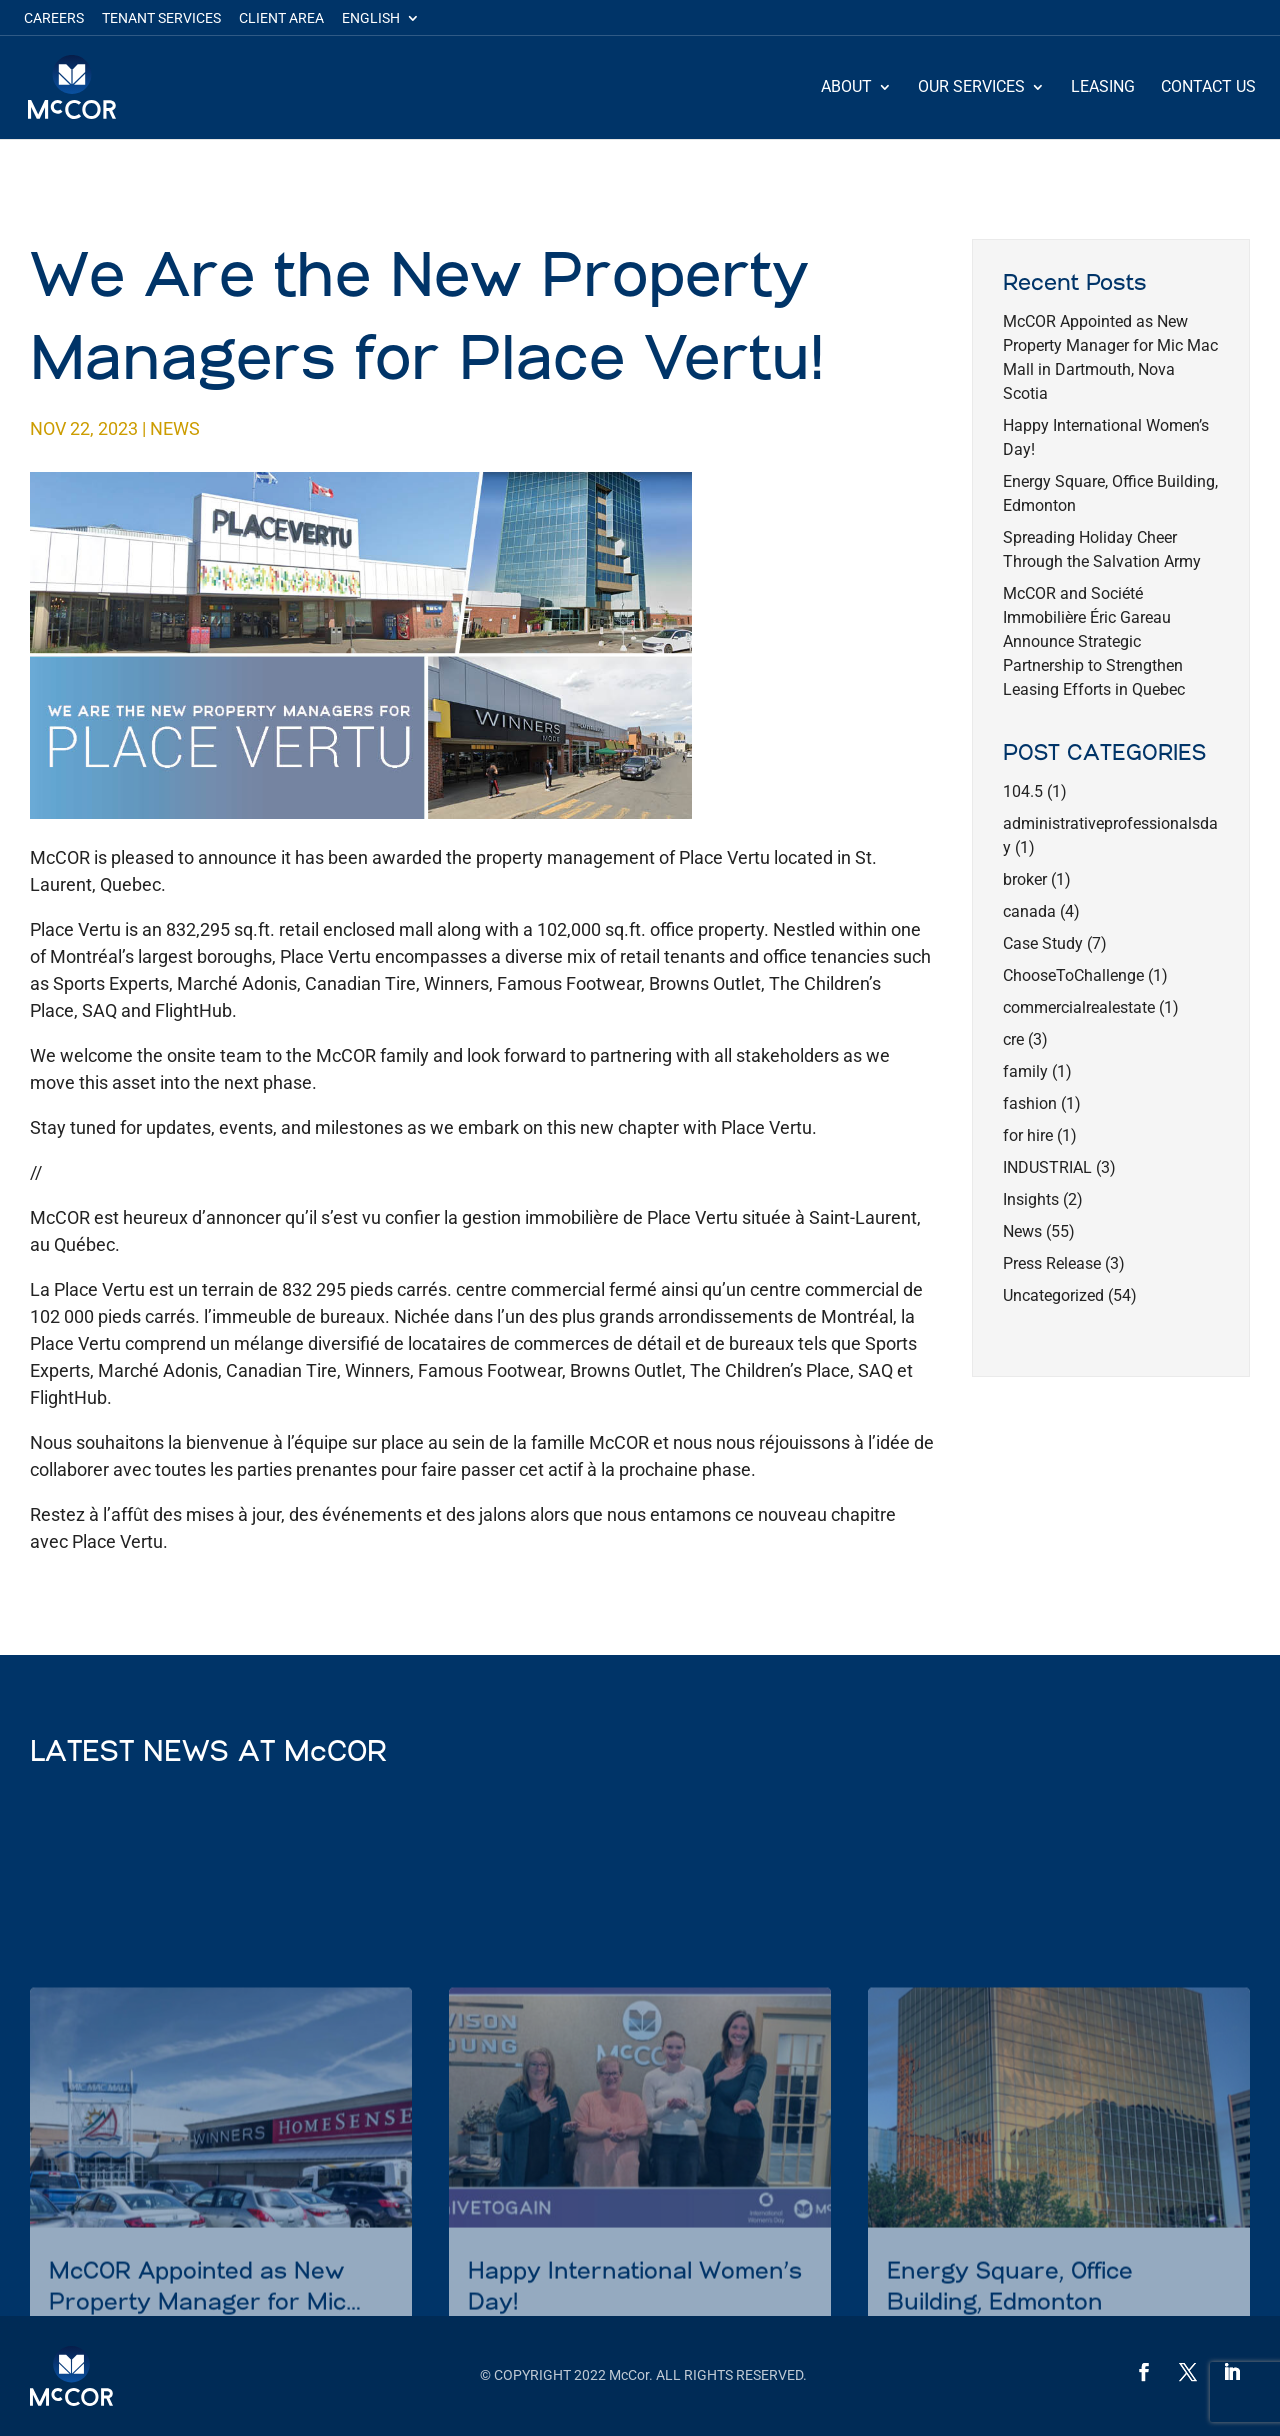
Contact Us (1208, 88)
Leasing (1103, 88)
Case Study (1043, 943)
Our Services (971, 88)
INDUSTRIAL (1047, 1167)
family (1025, 1071)
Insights (1031, 1199)
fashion (1030, 1103)
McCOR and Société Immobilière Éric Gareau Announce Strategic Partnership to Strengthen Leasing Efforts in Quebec (1094, 641)
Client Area (281, 18)
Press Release (1052, 1263)
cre (1013, 1039)
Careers (54, 18)
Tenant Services (161, 18)
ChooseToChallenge (1073, 975)
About (846, 88)
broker (1025, 879)
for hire (1028, 1135)
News (175, 428)
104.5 (1023, 791)
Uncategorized (1053, 1295)
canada (1029, 911)
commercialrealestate (1079, 1007)
